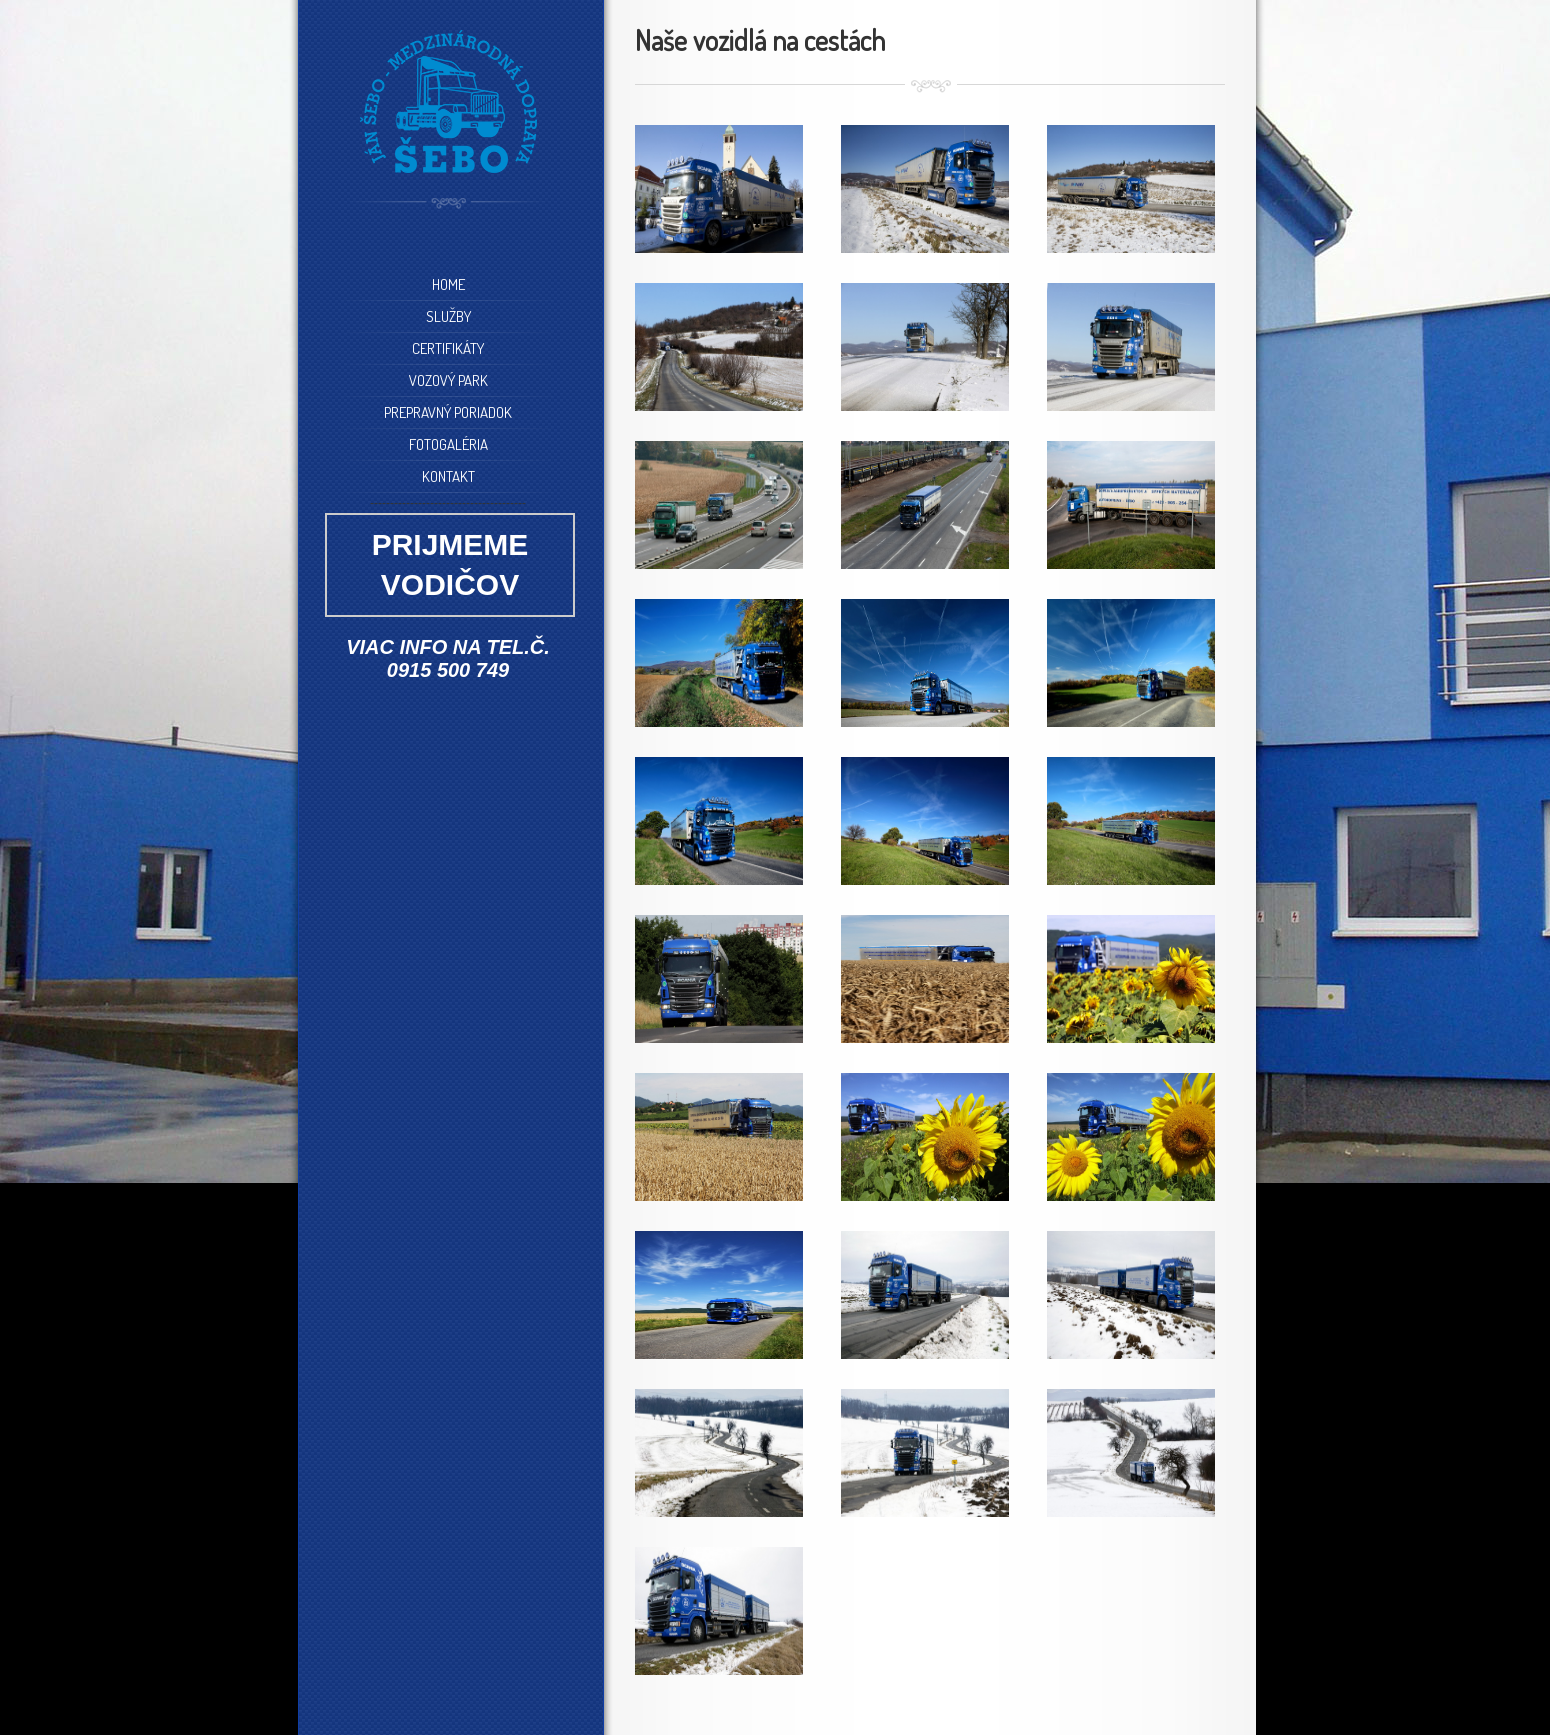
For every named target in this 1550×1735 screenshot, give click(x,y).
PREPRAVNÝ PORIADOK (448, 412)
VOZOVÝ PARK (448, 380)
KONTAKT (448, 476)
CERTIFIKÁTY (448, 348)
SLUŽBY (448, 316)
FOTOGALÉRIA (448, 444)
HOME (448, 284)
